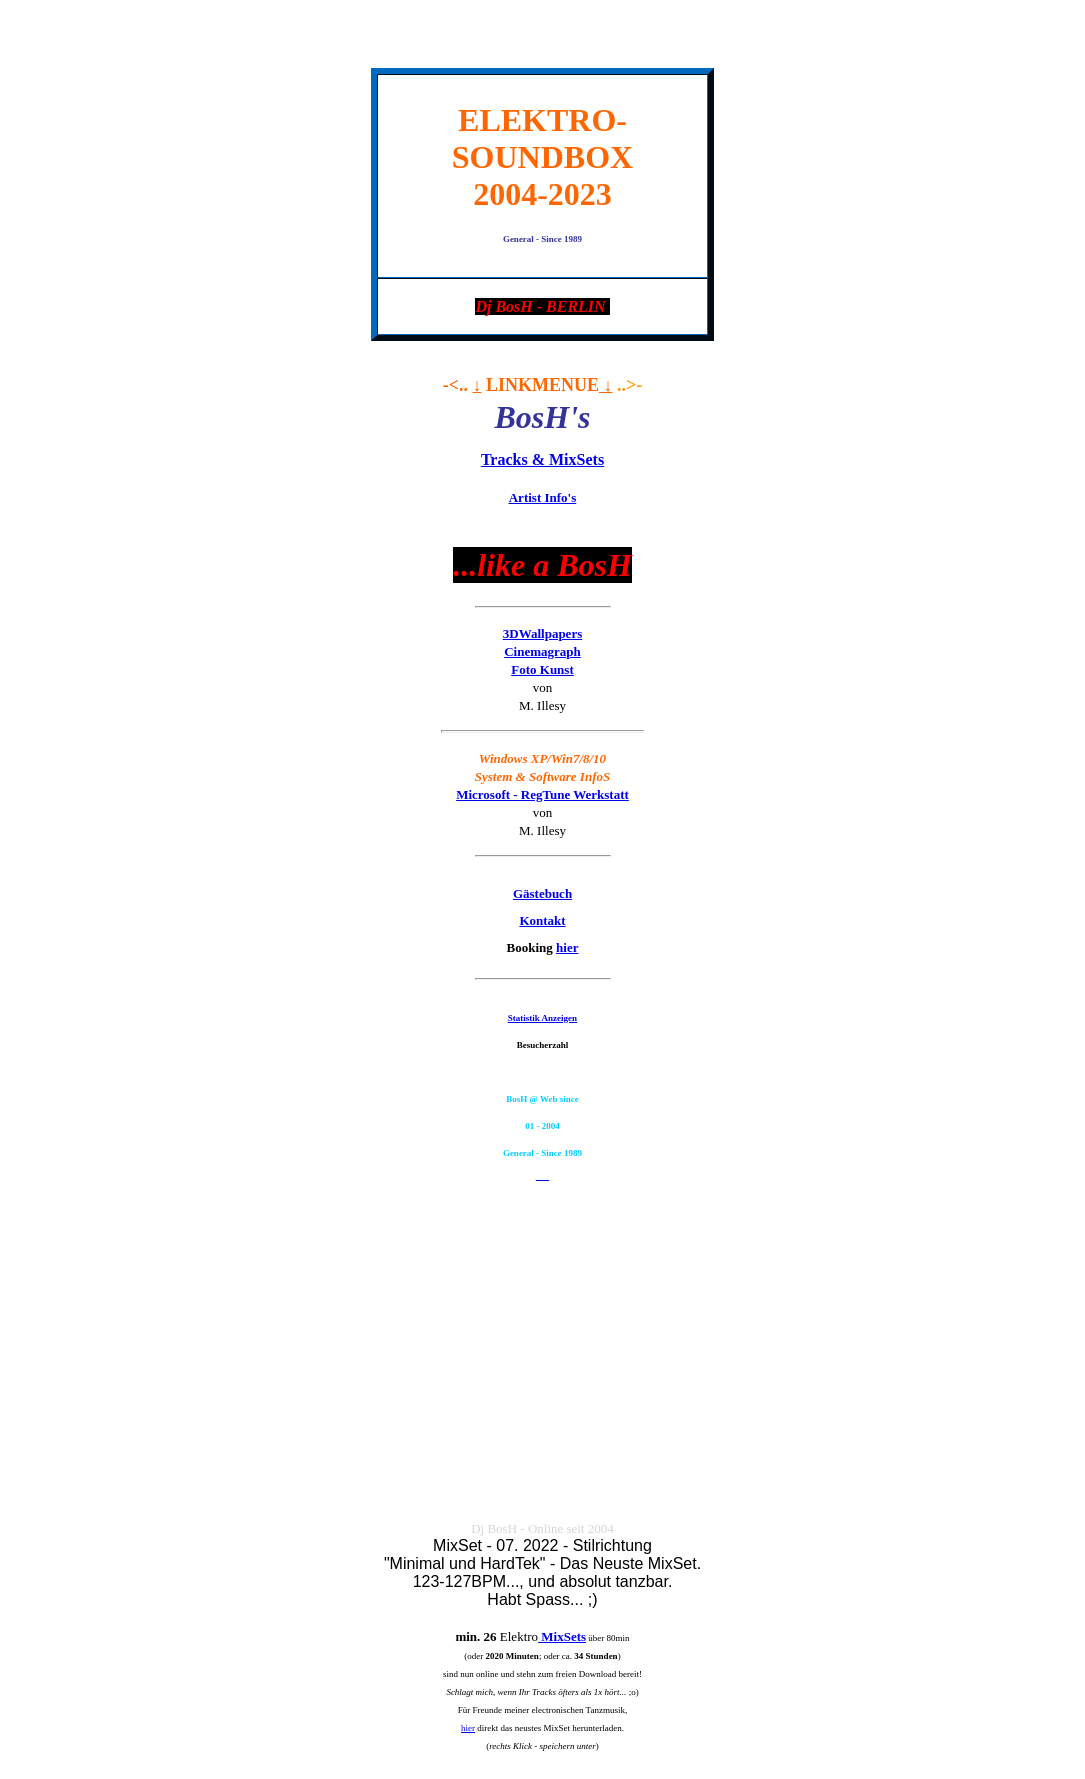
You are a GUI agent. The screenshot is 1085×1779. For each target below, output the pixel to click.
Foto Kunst (542, 669)
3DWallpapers (542, 633)
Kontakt (542, 920)
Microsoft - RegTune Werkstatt (542, 794)
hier (567, 947)
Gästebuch (542, 893)
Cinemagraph (542, 651)
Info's (543, 497)
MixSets (562, 1636)
